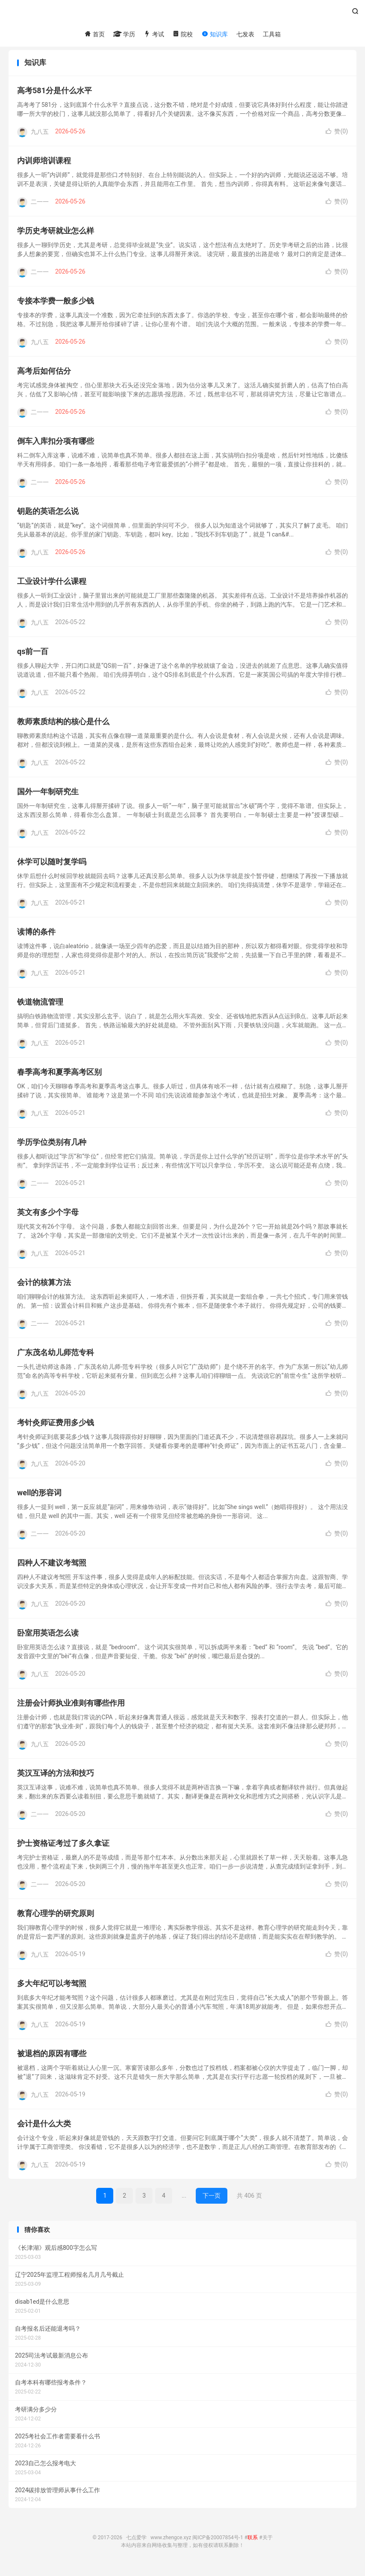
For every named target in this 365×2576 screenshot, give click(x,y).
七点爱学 (182, 15)
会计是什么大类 (44, 2129)
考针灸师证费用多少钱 (55, 1428)
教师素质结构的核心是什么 (63, 727)
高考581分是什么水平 (54, 96)
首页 (94, 35)
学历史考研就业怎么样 (55, 237)
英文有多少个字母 (48, 1218)
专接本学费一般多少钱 (55, 307)
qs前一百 (32, 657)
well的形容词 (39, 1498)
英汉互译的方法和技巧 (55, 1779)
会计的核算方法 (44, 1288)
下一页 (212, 2202)
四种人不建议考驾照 (51, 1569)
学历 (124, 35)
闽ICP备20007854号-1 (217, 2544)
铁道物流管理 (40, 1008)
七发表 (245, 35)
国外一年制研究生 (48, 797)
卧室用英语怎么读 (48, 1639)
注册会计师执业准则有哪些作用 (71, 1709)
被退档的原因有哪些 (51, 2059)
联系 (252, 2544)
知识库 (214, 35)
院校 (183, 35)
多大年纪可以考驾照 (51, 1989)
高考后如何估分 (44, 377)
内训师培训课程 (44, 166)
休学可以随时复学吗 (51, 868)
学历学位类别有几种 (51, 1148)
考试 (154, 35)
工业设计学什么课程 (51, 587)
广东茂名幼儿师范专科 (55, 1358)
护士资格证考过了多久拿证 (63, 1849)
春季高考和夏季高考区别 (59, 1078)
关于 (267, 2544)
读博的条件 (36, 938)
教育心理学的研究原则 (55, 1919)
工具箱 (272, 35)
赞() (337, 137)
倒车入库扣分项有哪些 (55, 447)
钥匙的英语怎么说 (48, 517)
